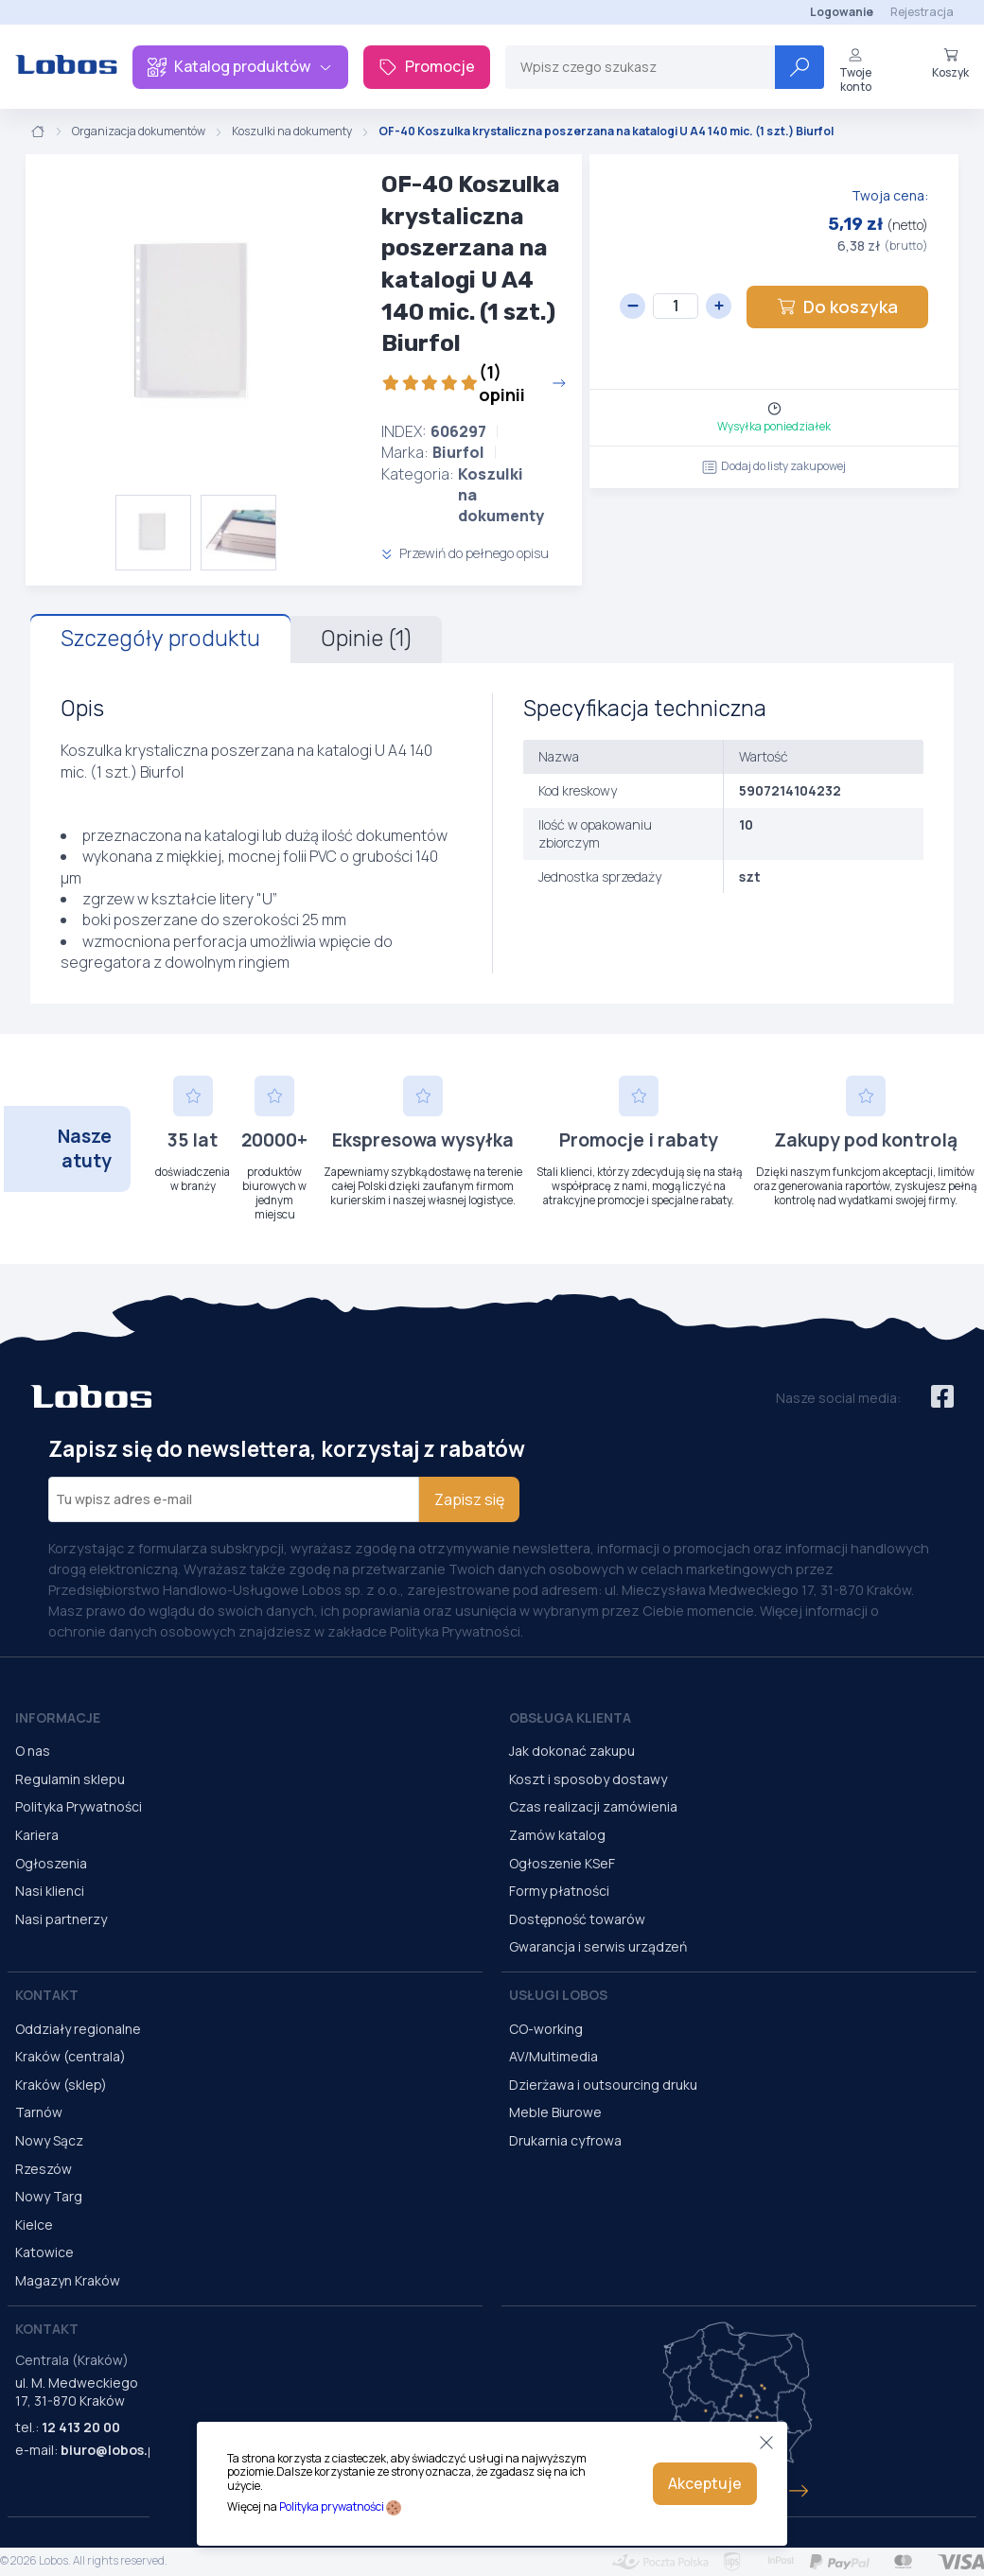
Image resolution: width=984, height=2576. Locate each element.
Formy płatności (559, 1891)
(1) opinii (474, 383)
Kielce (34, 2225)
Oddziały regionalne (78, 2029)
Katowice (44, 2252)
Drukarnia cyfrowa (565, 2140)
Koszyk (950, 63)
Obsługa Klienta (570, 1717)
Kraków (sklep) (61, 2085)
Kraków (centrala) (70, 2056)
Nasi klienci (49, 1891)
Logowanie (841, 12)
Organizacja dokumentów (138, 131)
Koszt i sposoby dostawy (588, 1779)
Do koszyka (837, 306)
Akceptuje (705, 2483)
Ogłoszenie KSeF (562, 1863)
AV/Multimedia (553, 2056)
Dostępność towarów (577, 1919)
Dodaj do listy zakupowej (774, 466)
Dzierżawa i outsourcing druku (603, 2085)
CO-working (546, 2029)
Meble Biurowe (555, 2112)
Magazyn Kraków (67, 2280)
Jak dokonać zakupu (572, 1751)
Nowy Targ (48, 2196)
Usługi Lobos (558, 1995)
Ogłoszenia (51, 1863)
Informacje (57, 1717)
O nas (32, 1751)
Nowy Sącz (49, 2140)
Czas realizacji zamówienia (593, 1806)
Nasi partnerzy (61, 1919)
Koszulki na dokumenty (292, 131)
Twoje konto (855, 70)
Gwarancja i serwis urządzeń (598, 1946)
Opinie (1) (366, 638)
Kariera (37, 1835)
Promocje (426, 66)
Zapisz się (469, 1499)
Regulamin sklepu (70, 1779)
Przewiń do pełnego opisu (465, 553)
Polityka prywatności (331, 2506)
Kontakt (47, 1995)
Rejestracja (922, 12)
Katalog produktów (240, 66)
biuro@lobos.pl (110, 2450)
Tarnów (38, 2112)
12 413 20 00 (81, 2427)
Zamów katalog (557, 1835)
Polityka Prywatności (78, 1806)
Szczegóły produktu (160, 638)
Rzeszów (43, 2169)
